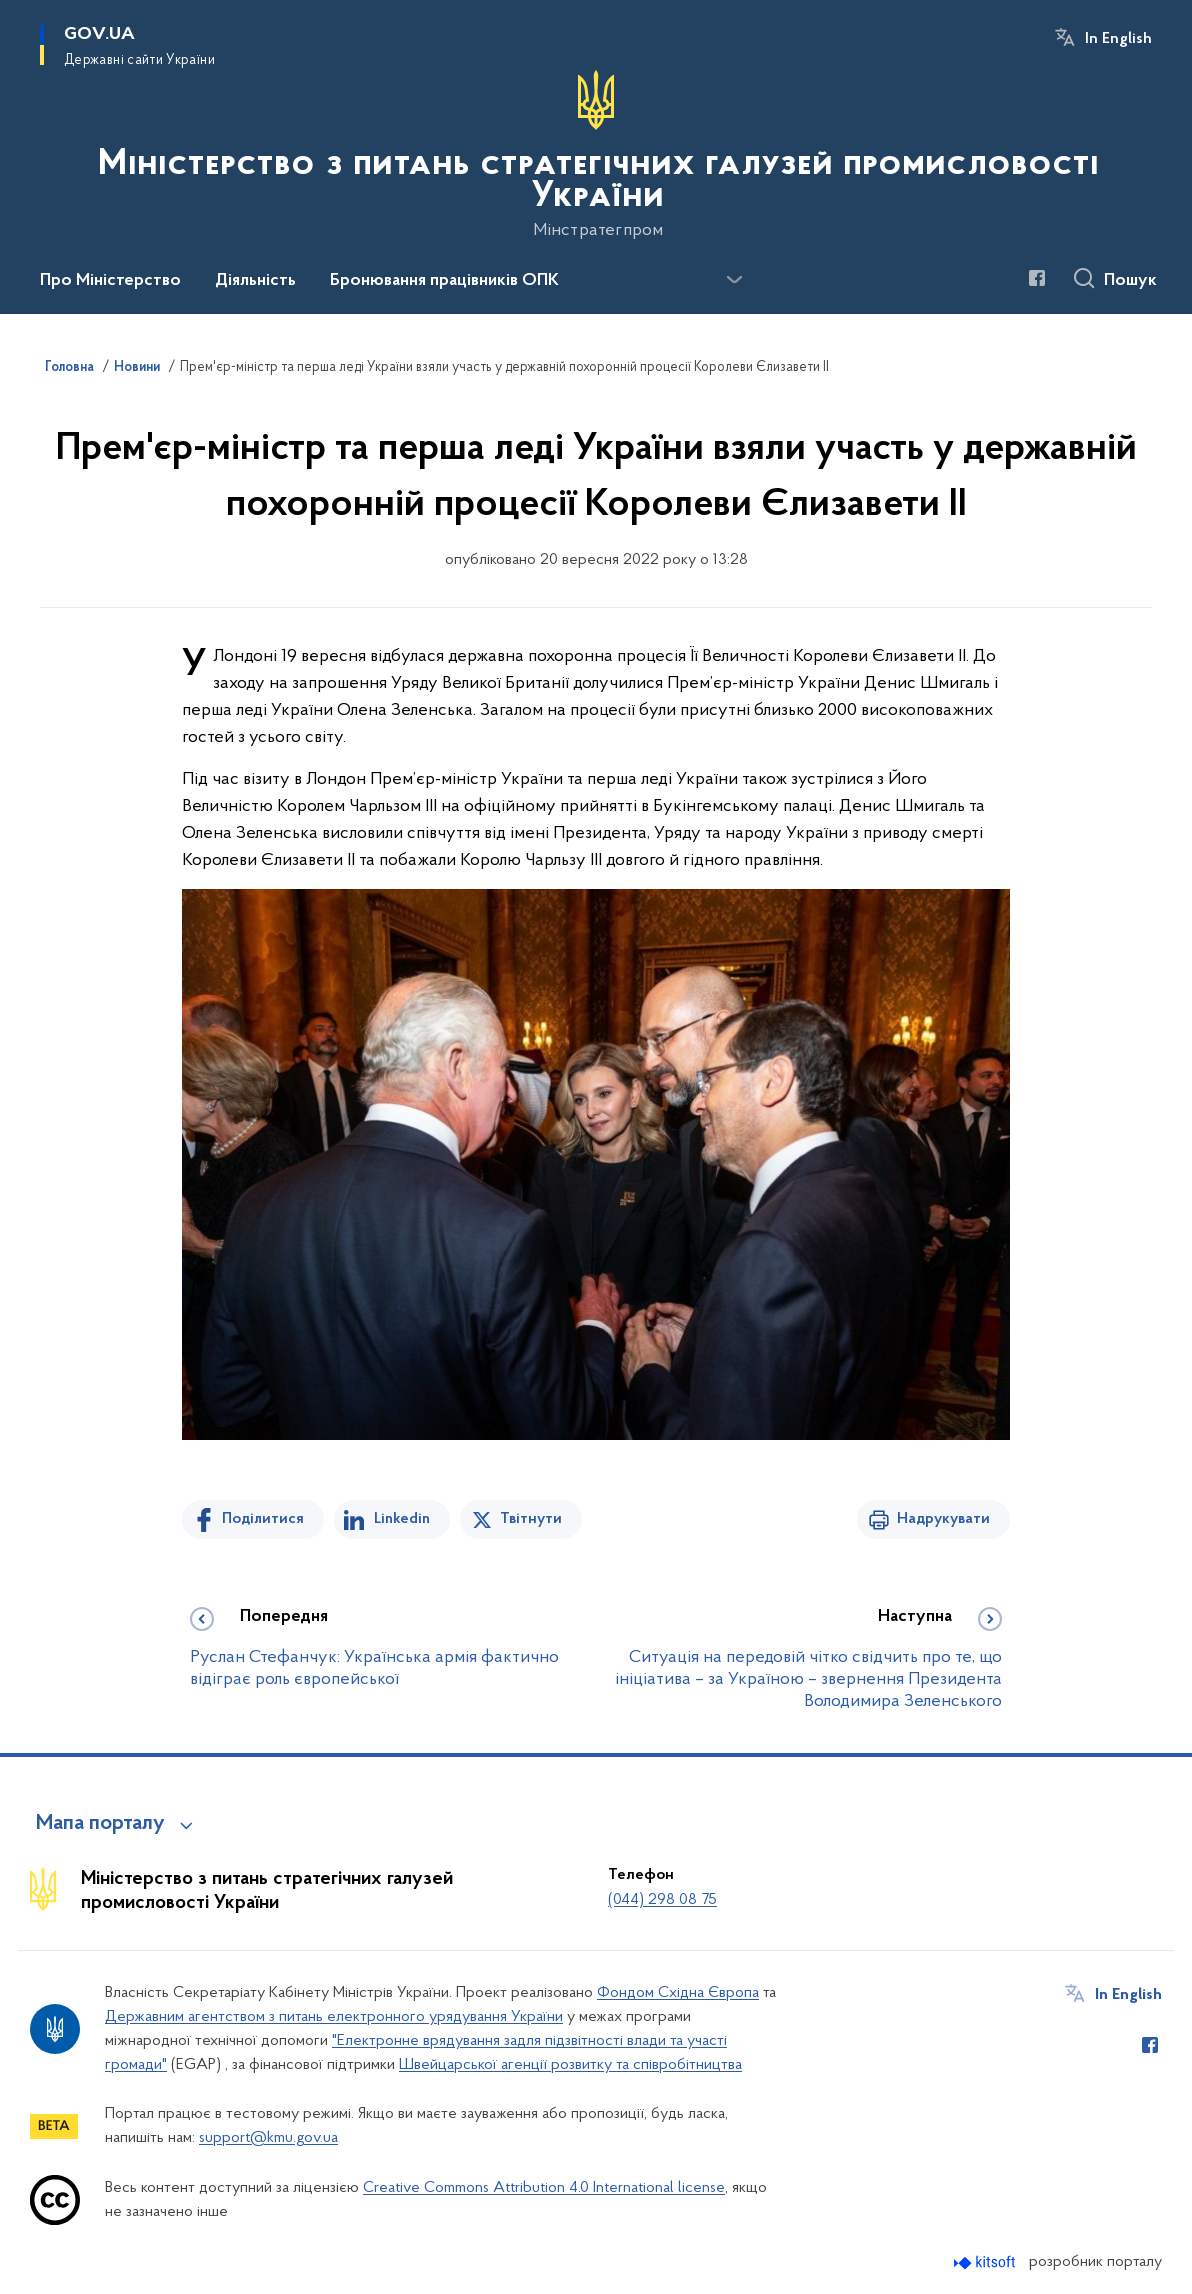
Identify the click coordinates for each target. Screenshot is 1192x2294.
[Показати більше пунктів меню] (734, 280)
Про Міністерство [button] (110, 281)
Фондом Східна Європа (678, 1993)
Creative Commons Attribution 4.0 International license (544, 2188)
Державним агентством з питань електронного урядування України (334, 2017)
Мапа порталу (100, 1824)
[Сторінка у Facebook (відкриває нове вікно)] (1037, 278)
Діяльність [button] (255, 281)
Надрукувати (943, 1519)
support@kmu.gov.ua (268, 2138)
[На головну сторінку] (596, 155)
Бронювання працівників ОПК (444, 281)
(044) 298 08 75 (662, 1900)
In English (1118, 39)
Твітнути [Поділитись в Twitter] (531, 1519)
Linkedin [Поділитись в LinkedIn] (402, 1519)
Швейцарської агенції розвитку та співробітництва (570, 2065)
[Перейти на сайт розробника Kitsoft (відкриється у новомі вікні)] (986, 2262)
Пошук (1130, 281)
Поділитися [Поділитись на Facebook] (263, 1519)
